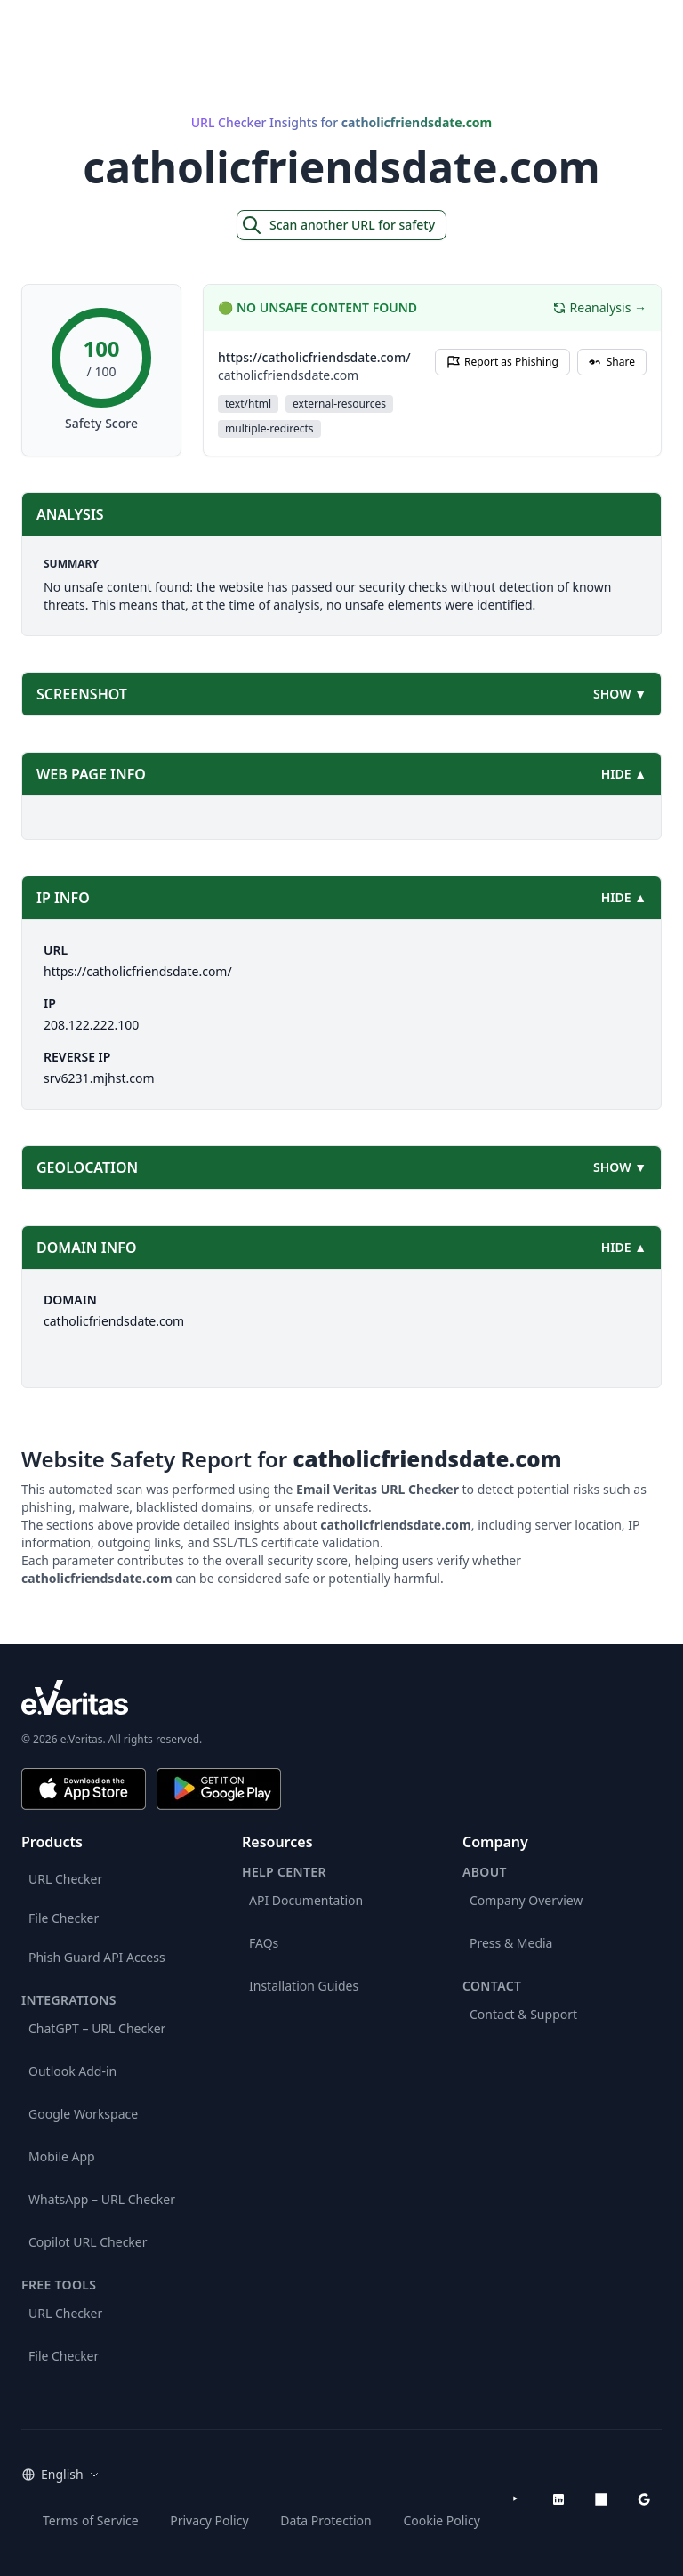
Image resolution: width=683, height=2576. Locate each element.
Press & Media (511, 1942)
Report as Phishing (502, 361)
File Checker (63, 1918)
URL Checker (65, 1878)
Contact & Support (523, 2014)
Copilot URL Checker (88, 2241)
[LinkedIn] (558, 2499)
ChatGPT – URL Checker (96, 2028)
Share (612, 361)
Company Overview (526, 1900)
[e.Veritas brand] (341, 1697)
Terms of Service (91, 2520)
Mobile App (61, 2156)
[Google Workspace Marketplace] (644, 2499)
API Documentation (306, 1900)
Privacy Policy (209, 2520)
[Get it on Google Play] (219, 1789)
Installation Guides (303, 1985)
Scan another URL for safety (338, 225)
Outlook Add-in (72, 2071)
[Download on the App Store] (83, 1789)
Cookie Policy (441, 2520)
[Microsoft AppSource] (601, 2499)
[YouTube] (516, 2499)
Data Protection (326, 2520)
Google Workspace (83, 2113)
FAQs (263, 1942)
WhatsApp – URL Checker (101, 2199)
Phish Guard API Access (96, 1957)
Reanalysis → (599, 307)
